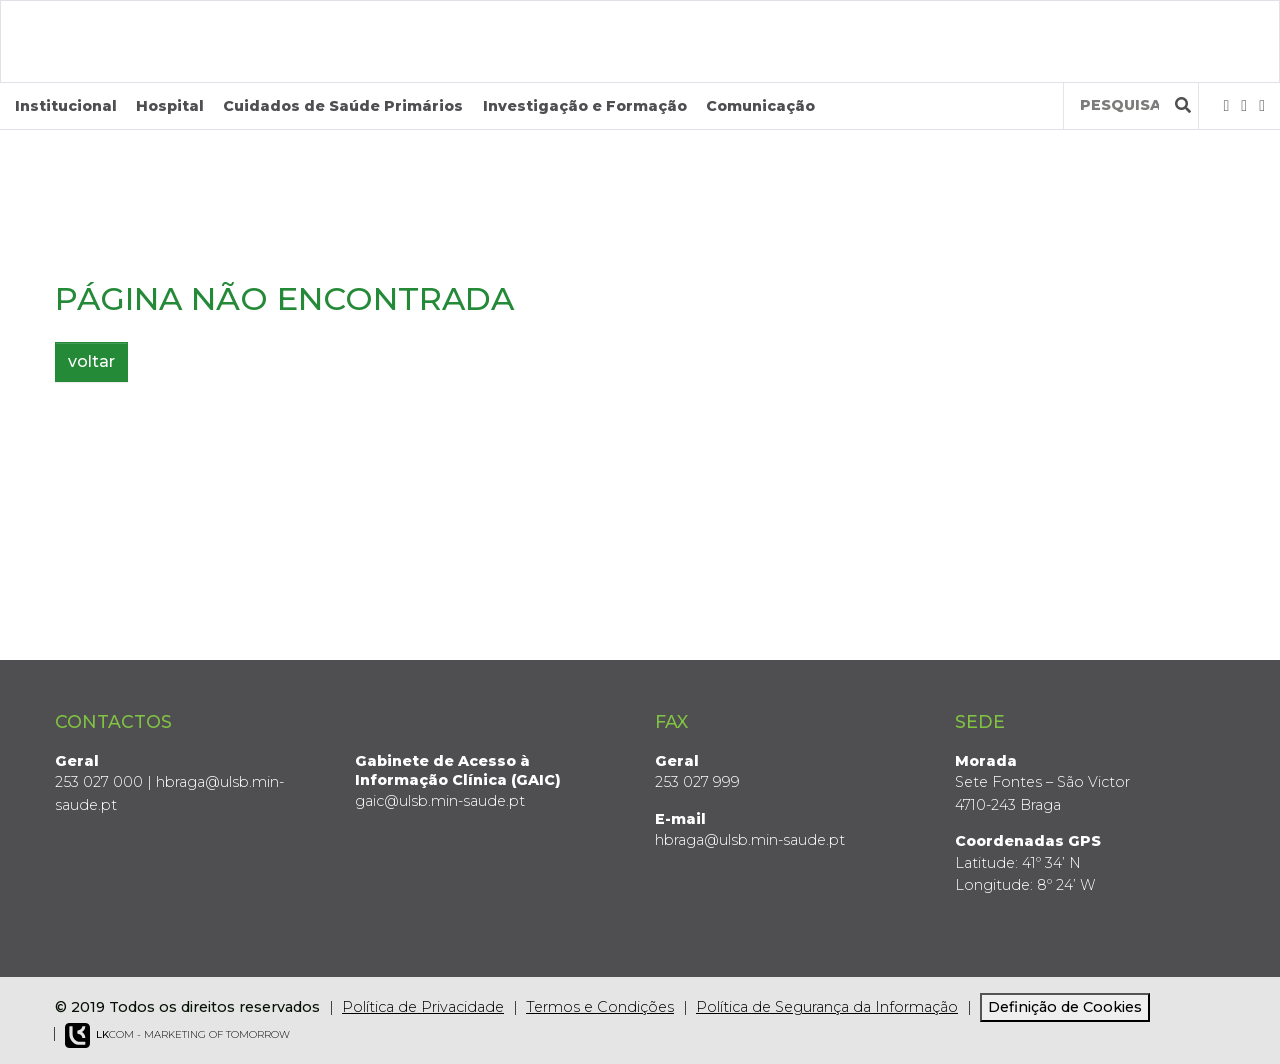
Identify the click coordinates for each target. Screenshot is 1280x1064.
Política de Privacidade (423, 1007)
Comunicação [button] (760, 106)
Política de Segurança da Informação (827, 1007)
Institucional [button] (66, 106)
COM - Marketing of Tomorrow (177, 1035)
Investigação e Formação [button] (585, 106)
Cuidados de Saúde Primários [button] (343, 106)
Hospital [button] (170, 106)
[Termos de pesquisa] (1119, 105)
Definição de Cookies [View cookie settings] (1065, 1007)
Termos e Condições (600, 1007)
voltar (91, 361)
